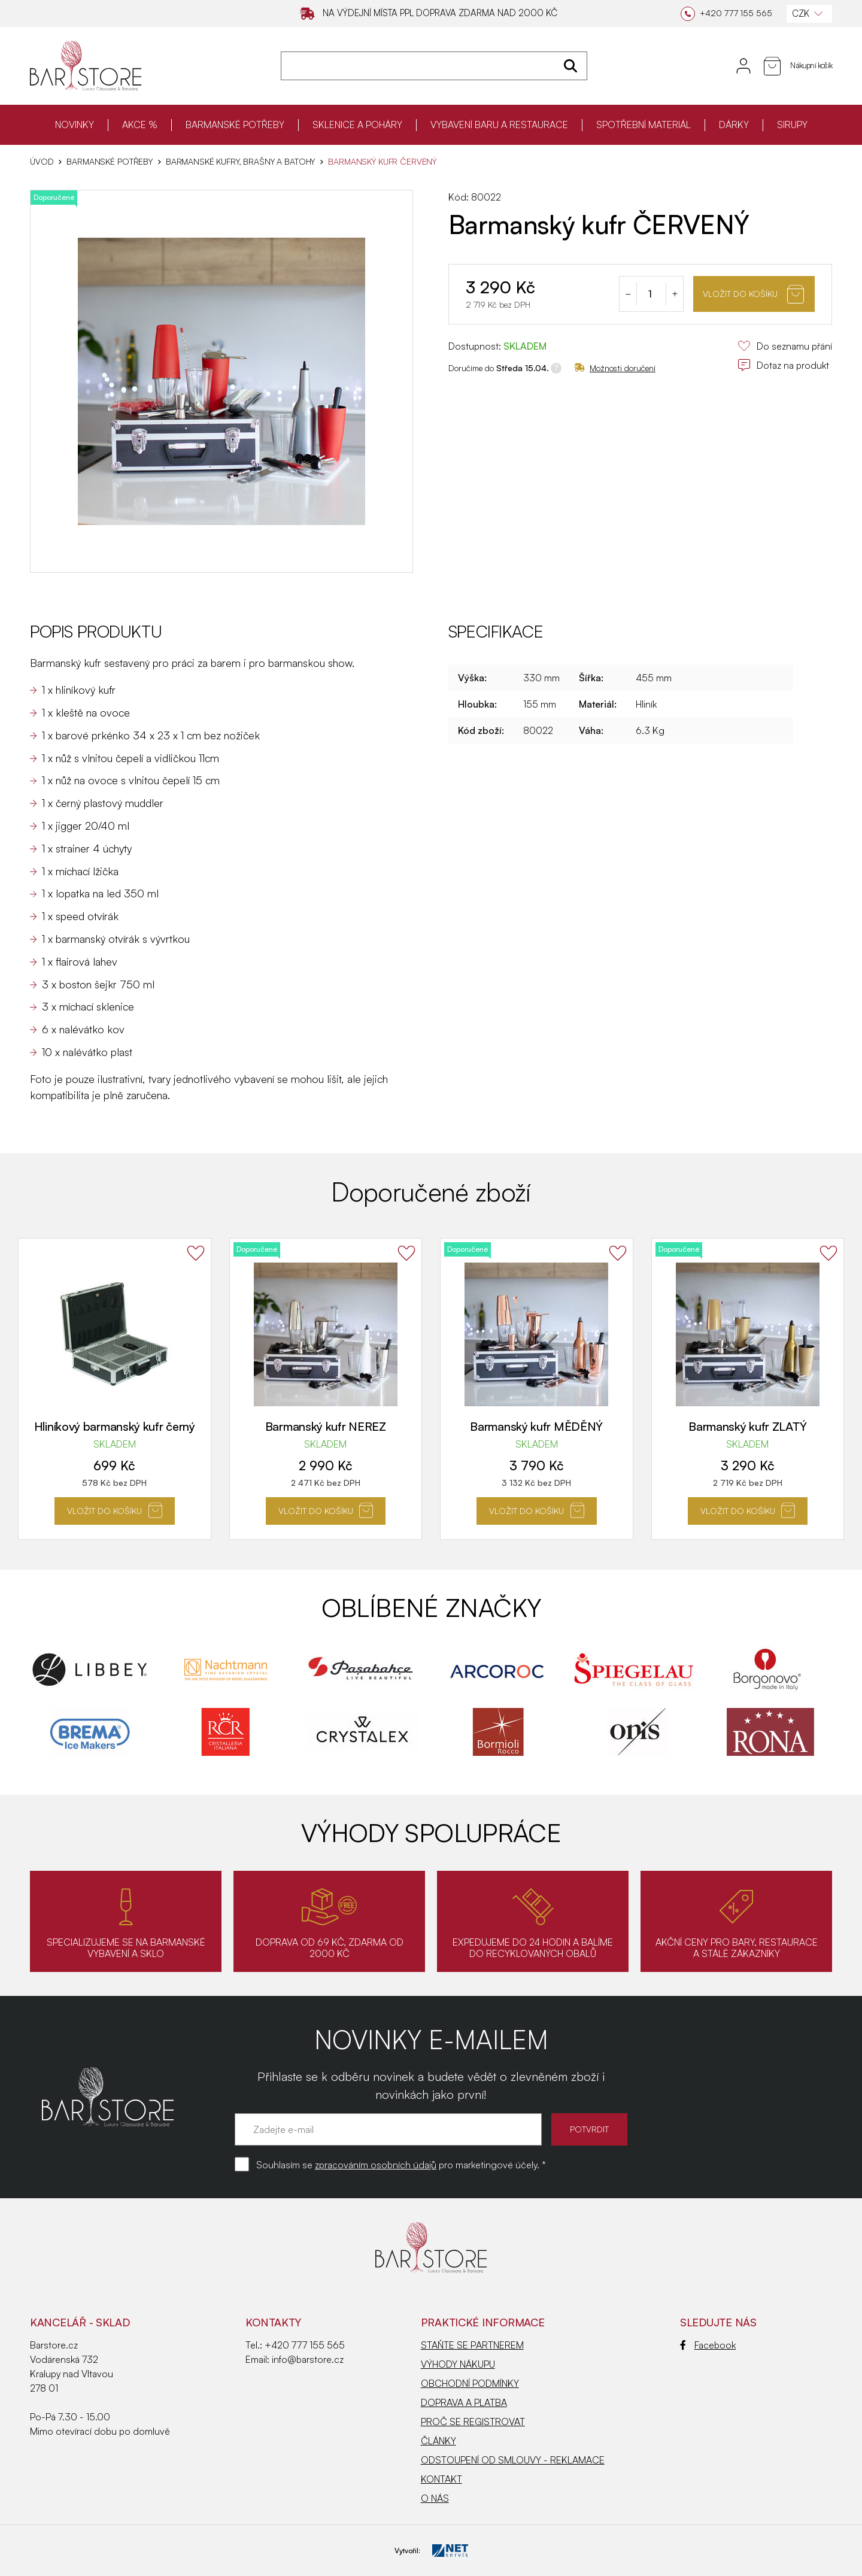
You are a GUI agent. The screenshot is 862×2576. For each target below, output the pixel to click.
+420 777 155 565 (305, 2345)
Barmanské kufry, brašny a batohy (240, 161)
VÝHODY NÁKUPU (458, 2364)
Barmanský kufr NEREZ (325, 1425)
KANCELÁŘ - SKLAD (80, 2322)
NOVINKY (74, 125)
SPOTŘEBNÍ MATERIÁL (643, 125)
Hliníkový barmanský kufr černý (114, 1425)
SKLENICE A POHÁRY (357, 125)
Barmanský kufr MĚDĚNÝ (536, 1425)
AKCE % (139, 125)
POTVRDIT (589, 2129)
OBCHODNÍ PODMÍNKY (470, 2383)
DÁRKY (734, 125)
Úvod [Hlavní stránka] (41, 161)
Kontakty (273, 2322)
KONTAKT (441, 2479)
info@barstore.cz (308, 2359)
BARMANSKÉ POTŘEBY (235, 125)
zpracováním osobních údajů (375, 2165)
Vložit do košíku (753, 294)
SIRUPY (792, 125)
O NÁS (435, 2498)
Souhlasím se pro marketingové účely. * (401, 2165)
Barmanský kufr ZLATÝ (747, 1425)
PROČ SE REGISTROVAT (473, 2422)
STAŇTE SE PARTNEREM (472, 2345)
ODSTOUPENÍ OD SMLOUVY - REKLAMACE (513, 2460)
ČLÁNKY (438, 2441)
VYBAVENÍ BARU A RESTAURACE (499, 125)
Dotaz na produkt (783, 365)
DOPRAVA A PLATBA (464, 2402)
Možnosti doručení (614, 368)
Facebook (708, 2345)
